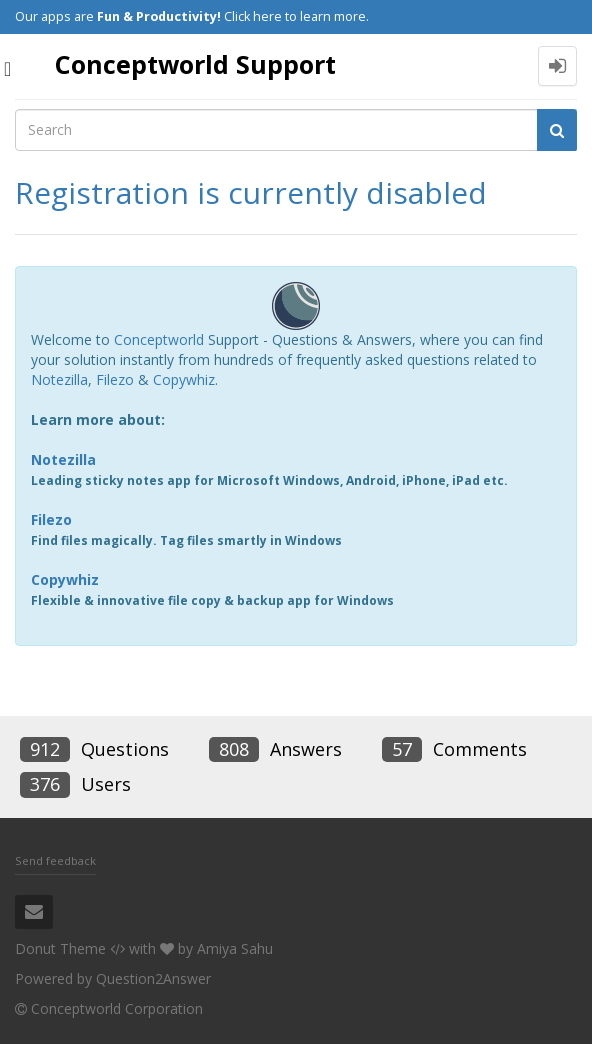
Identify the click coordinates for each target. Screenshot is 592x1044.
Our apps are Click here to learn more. (192, 16)
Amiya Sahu (235, 948)
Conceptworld (159, 339)
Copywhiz (184, 379)
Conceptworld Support (195, 64)
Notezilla (59, 379)
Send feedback (55, 860)
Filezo (115, 379)
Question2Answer (153, 978)
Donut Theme (60, 948)
